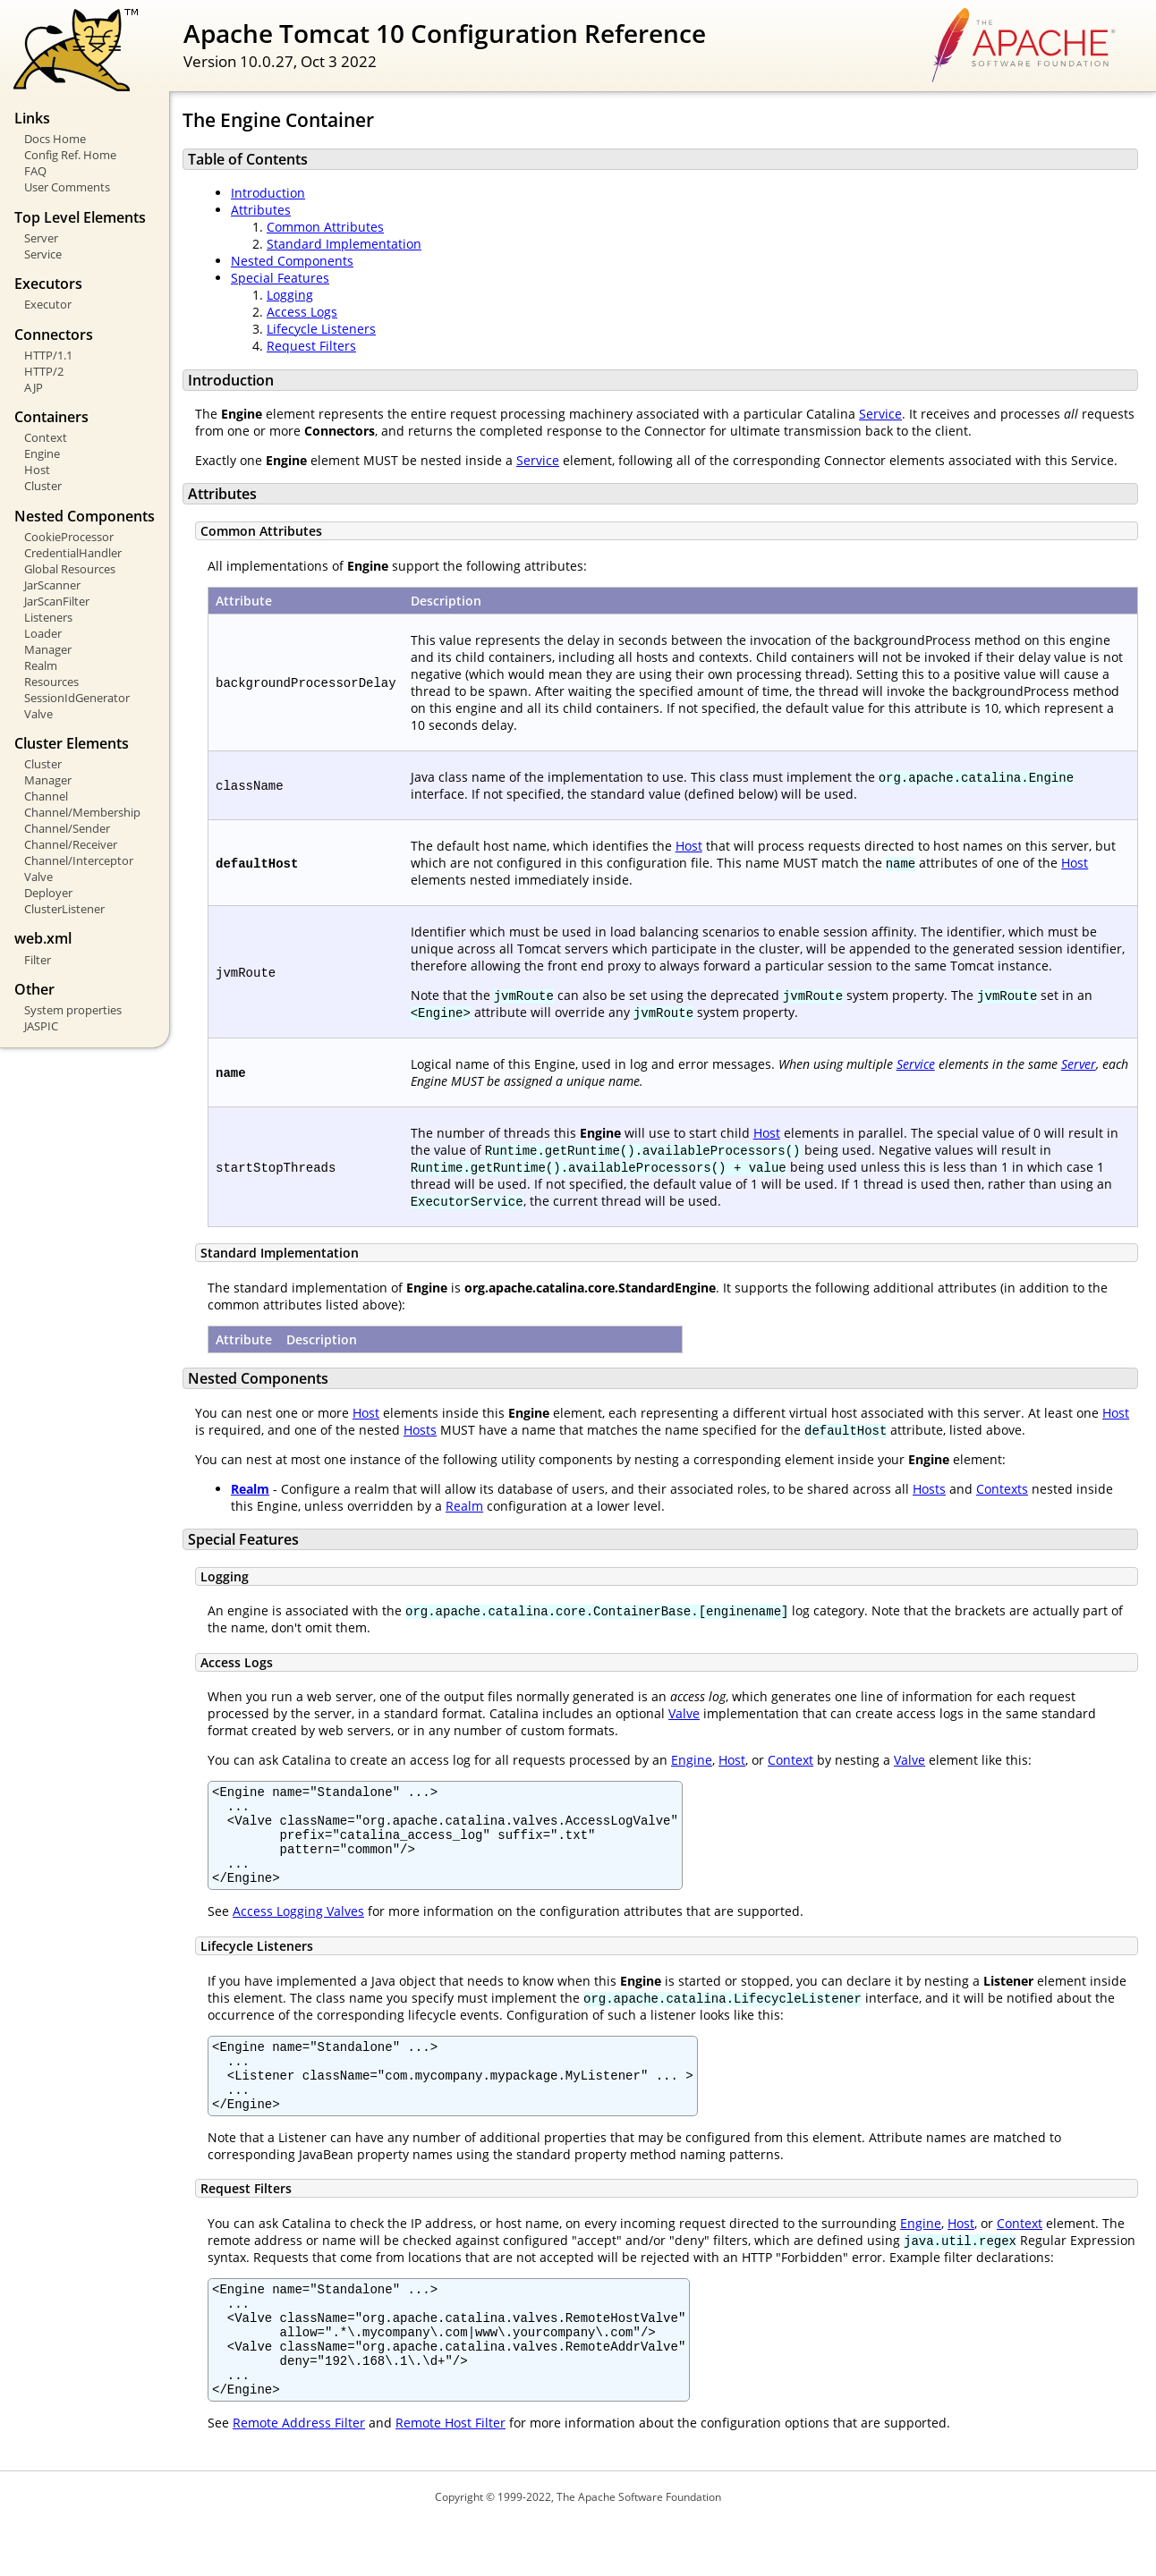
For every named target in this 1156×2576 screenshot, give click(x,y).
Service (43, 254)
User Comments (67, 187)
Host (37, 470)
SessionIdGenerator (77, 698)
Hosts (420, 1429)
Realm (40, 665)
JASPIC (41, 1026)
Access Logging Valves (298, 1929)
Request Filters (311, 345)
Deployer (48, 893)
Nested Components (292, 260)
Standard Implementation (344, 243)
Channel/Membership (82, 812)
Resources (51, 682)
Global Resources (69, 569)
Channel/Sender (67, 828)
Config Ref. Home (70, 155)
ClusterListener (64, 909)
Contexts (1002, 1488)
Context (45, 437)
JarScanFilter (56, 601)
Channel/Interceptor (78, 860)
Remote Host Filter (450, 2476)
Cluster (43, 486)
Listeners (48, 617)
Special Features (280, 277)
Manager (48, 649)
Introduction (268, 192)
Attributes (261, 209)
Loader (43, 633)
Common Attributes (325, 226)
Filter (37, 960)
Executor (48, 304)
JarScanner (52, 585)
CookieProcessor (69, 537)
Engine (42, 453)
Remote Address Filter (299, 2476)
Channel (46, 796)
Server (41, 238)
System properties (73, 1010)
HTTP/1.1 (48, 355)
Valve (38, 714)
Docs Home (55, 139)
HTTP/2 (44, 371)
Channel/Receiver (70, 844)
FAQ (35, 171)
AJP (33, 387)
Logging (290, 294)
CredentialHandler (73, 553)
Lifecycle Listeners (321, 328)
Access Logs (302, 311)
